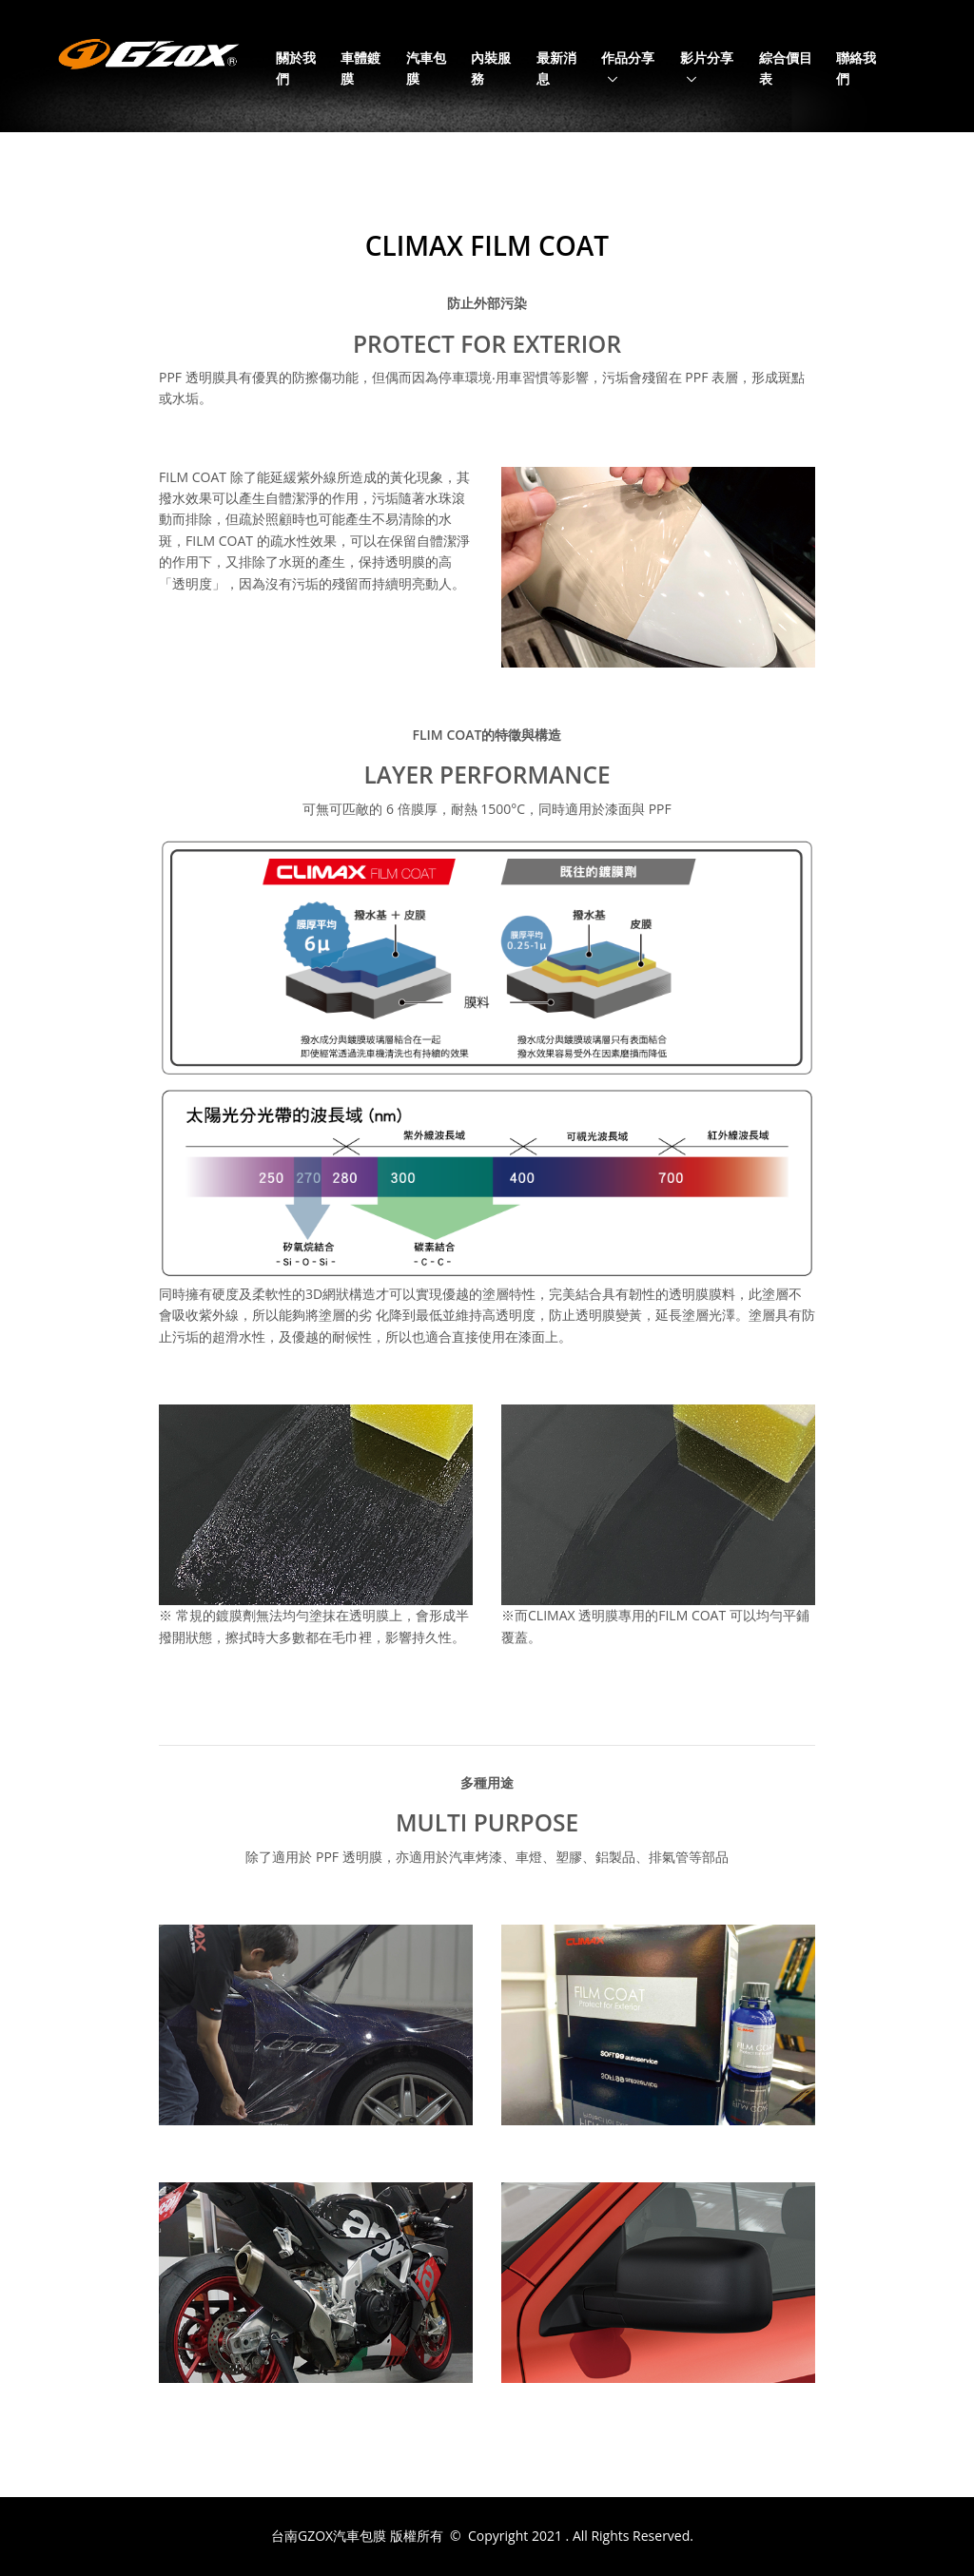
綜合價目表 (785, 67)
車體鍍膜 (360, 67)
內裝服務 (491, 67)
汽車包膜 (426, 67)
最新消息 (556, 67)
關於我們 (296, 67)
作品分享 (627, 57)
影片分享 (706, 57)
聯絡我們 (856, 67)
